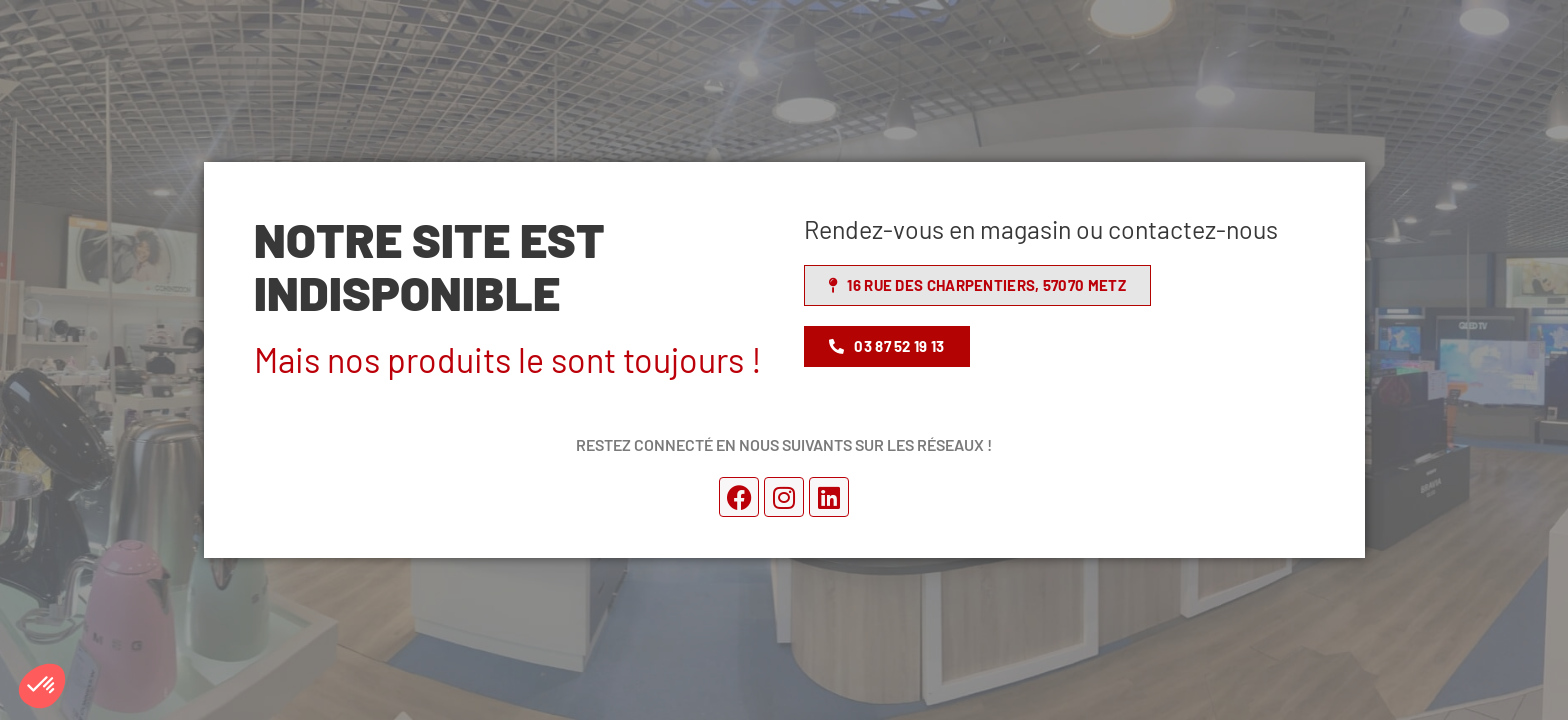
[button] (42, 686)
